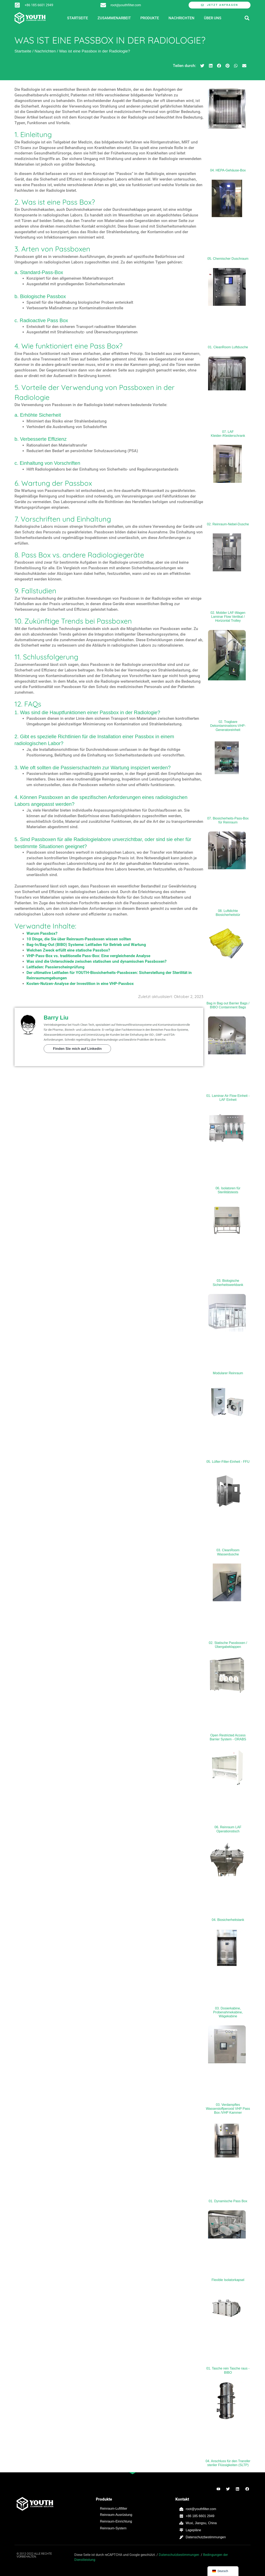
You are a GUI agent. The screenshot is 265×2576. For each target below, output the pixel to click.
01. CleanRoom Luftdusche (228, 347)
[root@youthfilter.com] (103, 5)
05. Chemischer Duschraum (227, 258)
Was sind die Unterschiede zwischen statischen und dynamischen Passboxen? (96, 961)
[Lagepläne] (181, 2530)
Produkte (149, 18)
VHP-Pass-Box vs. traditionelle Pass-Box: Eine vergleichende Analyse (88, 955)
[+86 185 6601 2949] (17, 5)
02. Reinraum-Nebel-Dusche (228, 524)
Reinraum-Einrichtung (116, 2521)
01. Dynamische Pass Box (228, 2201)
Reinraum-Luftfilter (113, 2508)
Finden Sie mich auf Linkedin (77, 1049)
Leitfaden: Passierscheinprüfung (55, 967)
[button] (247, 18)
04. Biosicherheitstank (228, 1920)
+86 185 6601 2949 (39, 5)
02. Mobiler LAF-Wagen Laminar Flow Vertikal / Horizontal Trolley (228, 616)
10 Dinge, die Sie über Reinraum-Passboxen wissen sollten (78, 939)
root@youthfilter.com (126, 5)
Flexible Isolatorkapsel (228, 2280)
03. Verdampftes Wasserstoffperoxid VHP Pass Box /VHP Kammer (228, 2108)
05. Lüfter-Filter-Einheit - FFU (227, 1461)
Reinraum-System (113, 2528)
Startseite (77, 18)
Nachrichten (181, 18)
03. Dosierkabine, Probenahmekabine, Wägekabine (228, 2012)
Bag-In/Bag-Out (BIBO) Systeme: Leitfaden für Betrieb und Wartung (86, 944)
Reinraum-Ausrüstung (116, 2515)
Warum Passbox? (41, 933)
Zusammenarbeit (114, 18)
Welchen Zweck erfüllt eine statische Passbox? (68, 950)
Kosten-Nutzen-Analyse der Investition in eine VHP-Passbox (80, 983)
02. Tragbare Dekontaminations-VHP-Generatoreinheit (228, 725)
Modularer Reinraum (228, 1373)
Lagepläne (193, 2530)
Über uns (212, 18)
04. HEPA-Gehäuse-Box (228, 170)
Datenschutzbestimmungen (206, 2537)
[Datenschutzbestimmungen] (181, 2537)
